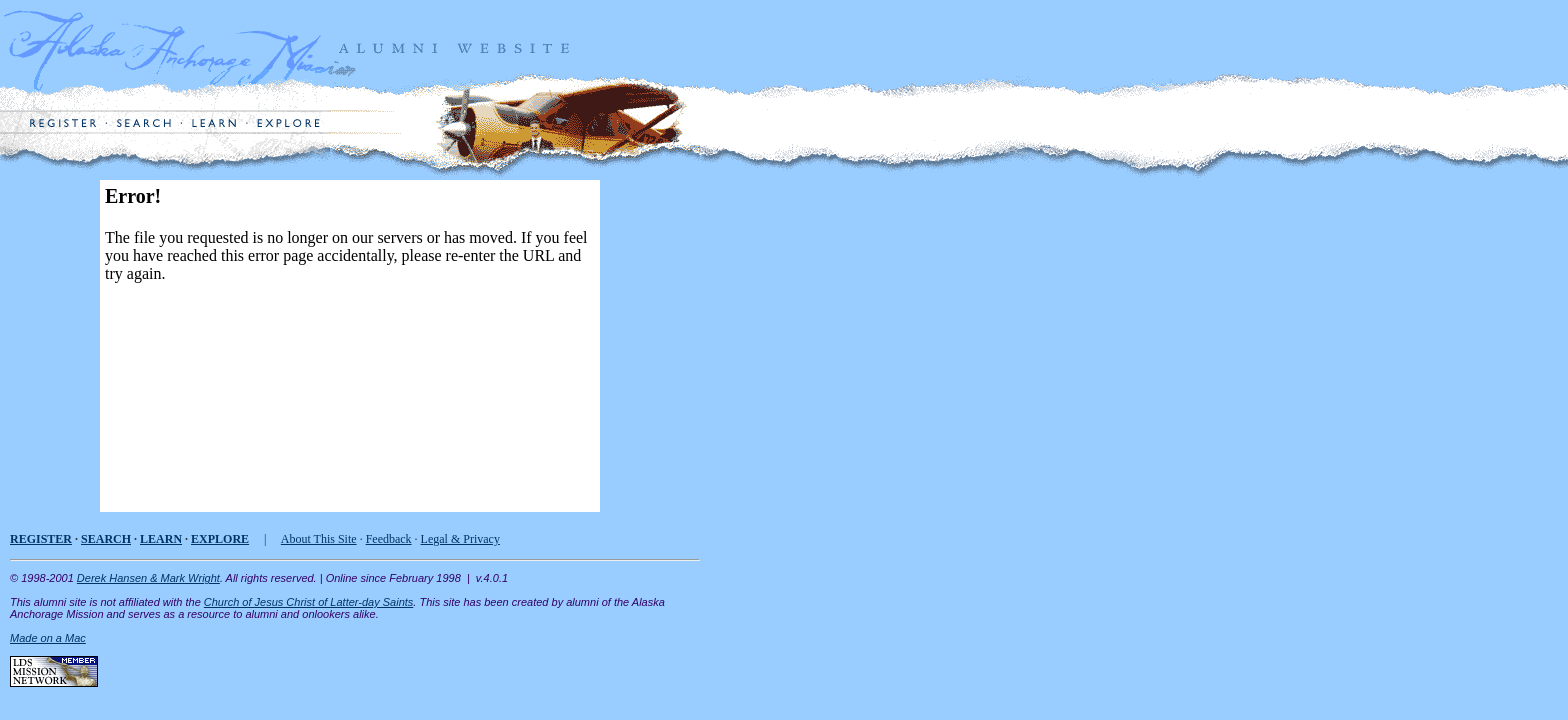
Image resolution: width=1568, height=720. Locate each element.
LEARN (161, 539)
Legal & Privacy (460, 539)
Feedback (389, 539)
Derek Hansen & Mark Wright (148, 578)
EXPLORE (220, 539)
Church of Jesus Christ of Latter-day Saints (309, 602)
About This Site (319, 539)
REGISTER (41, 539)
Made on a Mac (48, 638)
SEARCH (106, 539)
